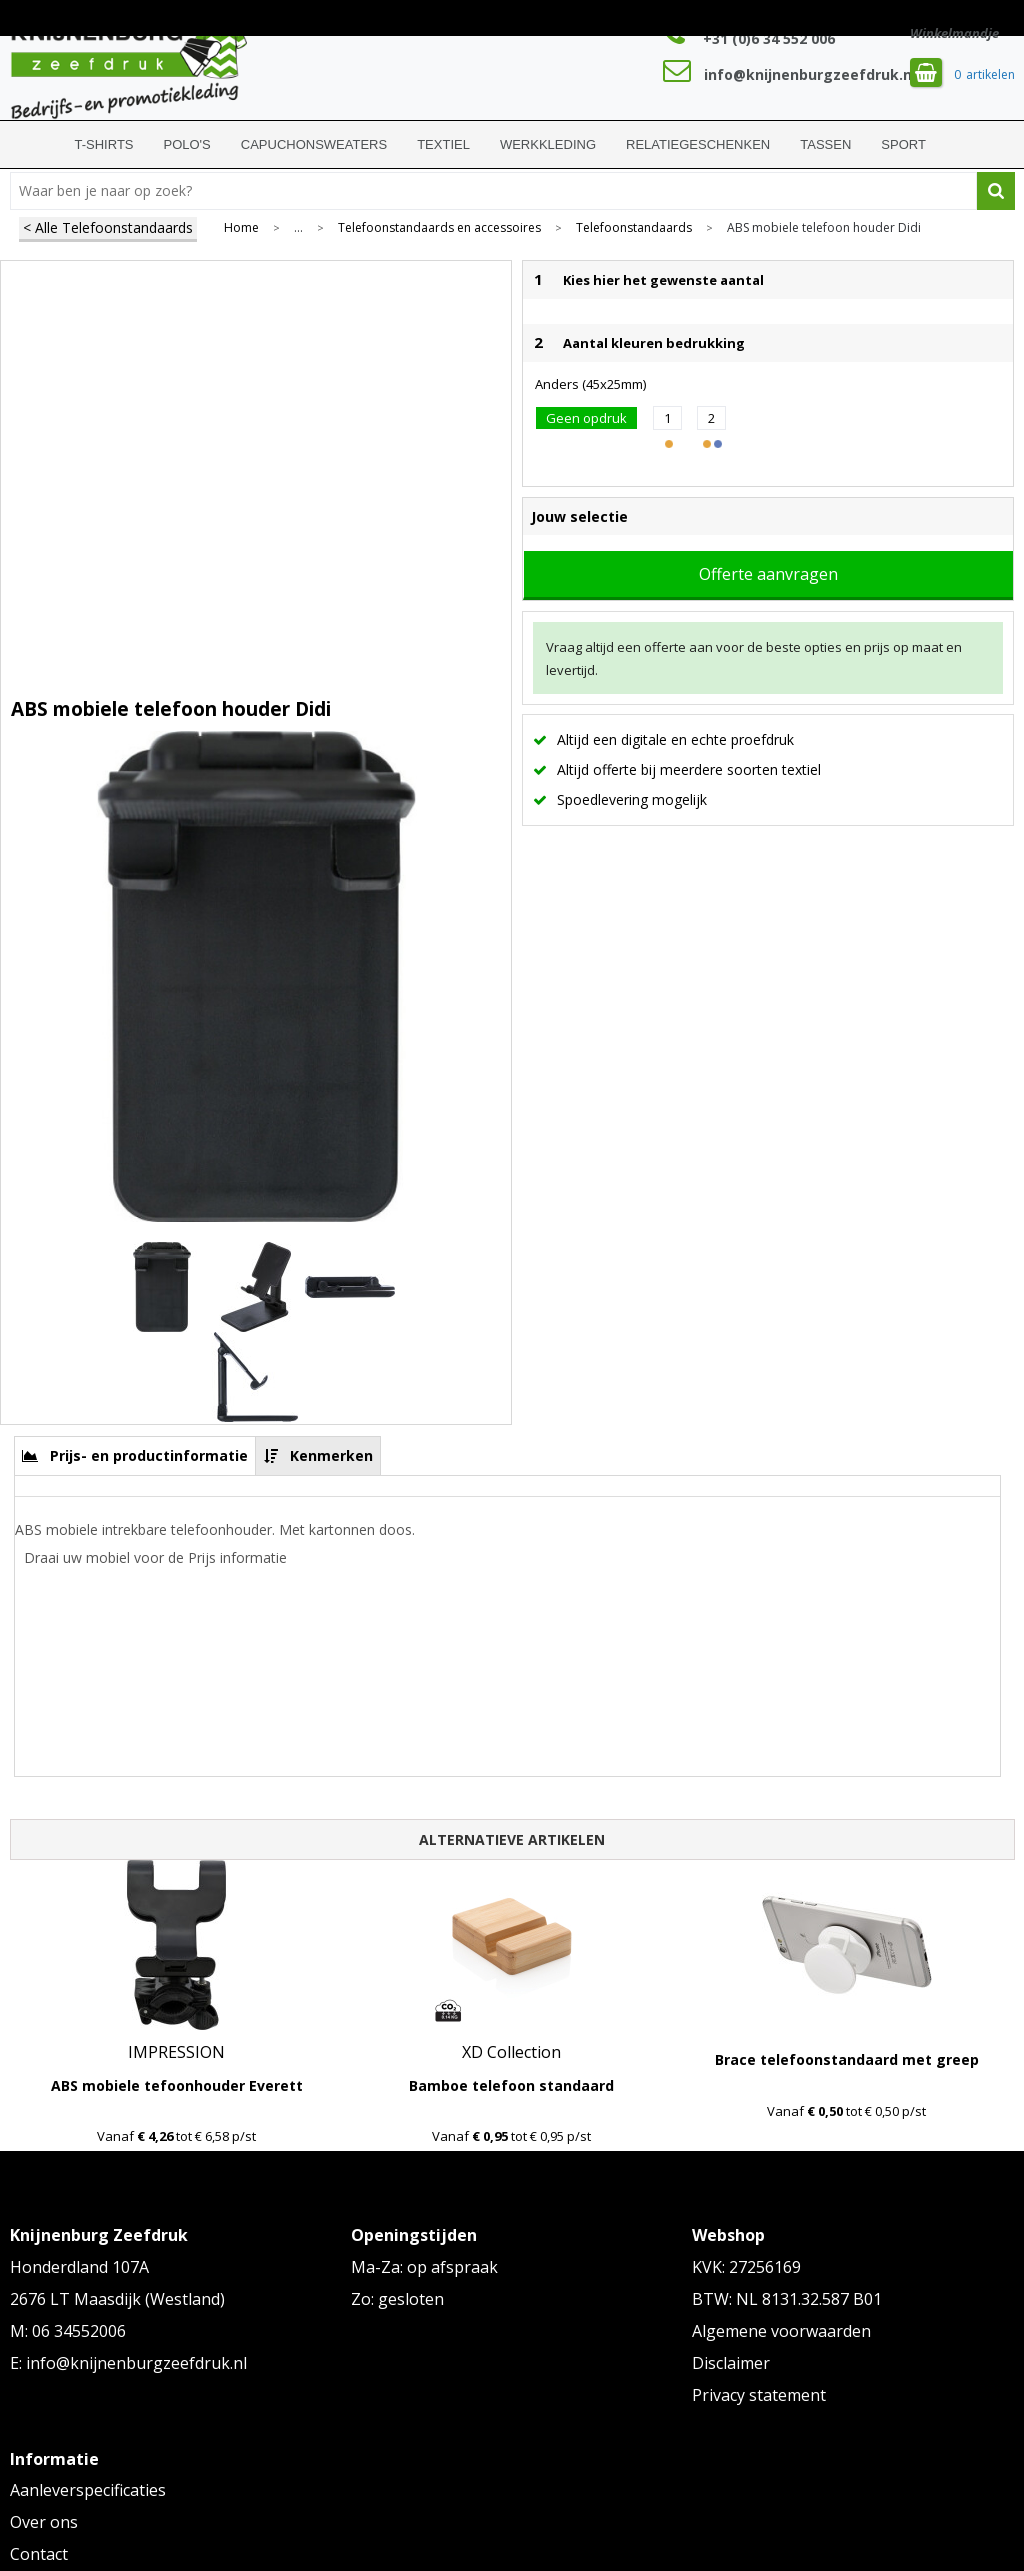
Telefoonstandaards (634, 228)
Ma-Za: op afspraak (424, 2267)
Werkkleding (548, 144)
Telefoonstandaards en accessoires (439, 228)
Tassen (825, 144)
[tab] (135, 1455)
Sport (903, 144)
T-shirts (104, 144)
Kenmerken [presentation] (331, 1455)
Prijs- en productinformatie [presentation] (149, 1455)
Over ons (44, 2522)
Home (35, 144)
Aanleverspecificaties (88, 2490)
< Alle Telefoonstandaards (108, 227)
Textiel (443, 144)
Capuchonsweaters (314, 144)
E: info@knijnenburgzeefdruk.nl (128, 2363)
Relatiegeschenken (698, 144)
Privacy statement (759, 2395)
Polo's (187, 144)
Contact (39, 2554)
